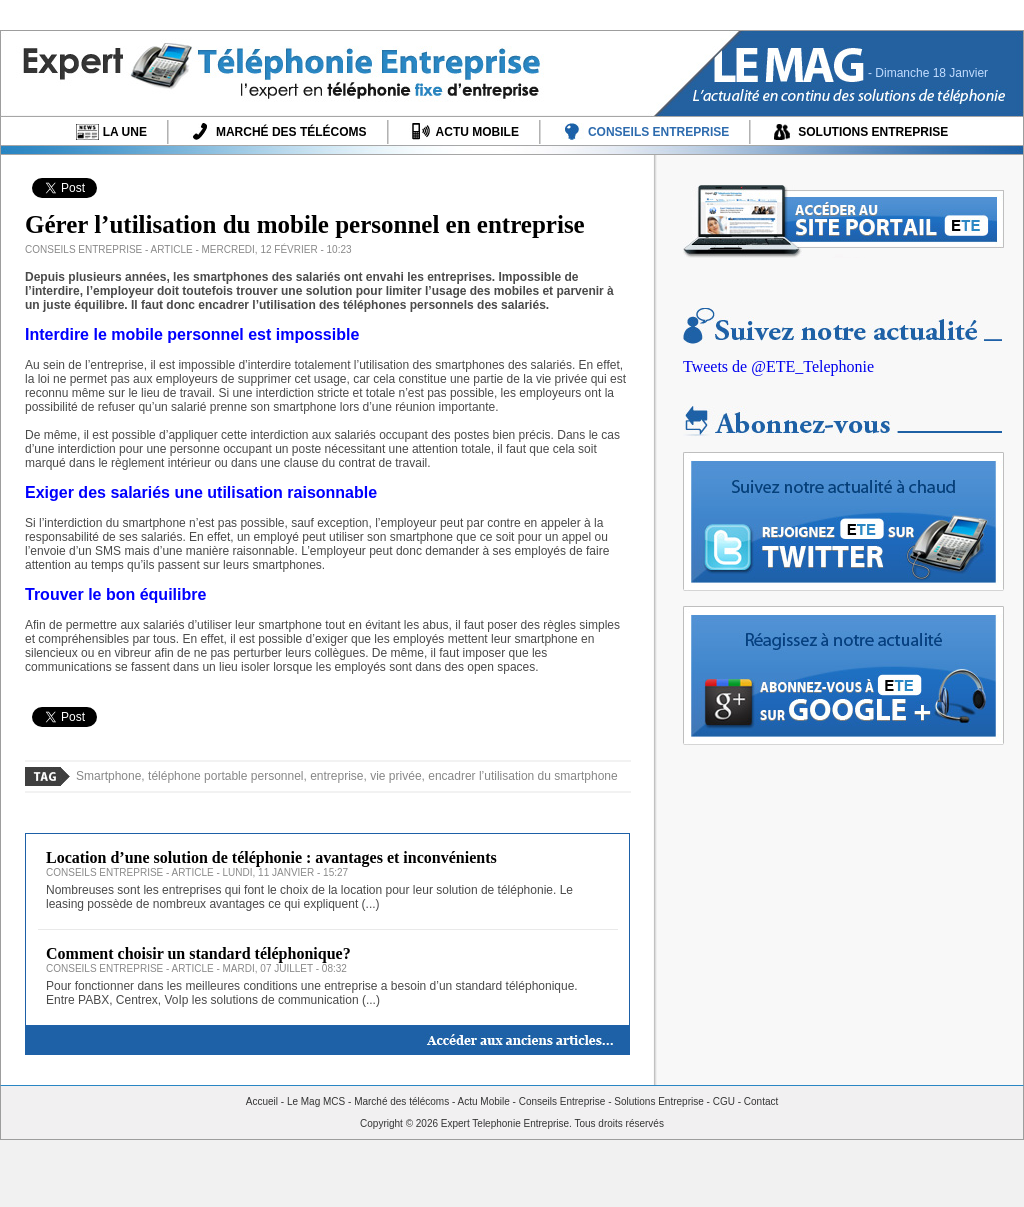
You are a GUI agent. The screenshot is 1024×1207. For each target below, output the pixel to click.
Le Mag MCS (316, 1101)
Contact (761, 1101)
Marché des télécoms (401, 1101)
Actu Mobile (484, 1101)
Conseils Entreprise (562, 1101)
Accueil (262, 1101)
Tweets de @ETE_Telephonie (778, 366)
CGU (724, 1101)
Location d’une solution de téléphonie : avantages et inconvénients (271, 857)
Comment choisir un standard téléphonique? (198, 953)
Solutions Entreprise (659, 1101)
